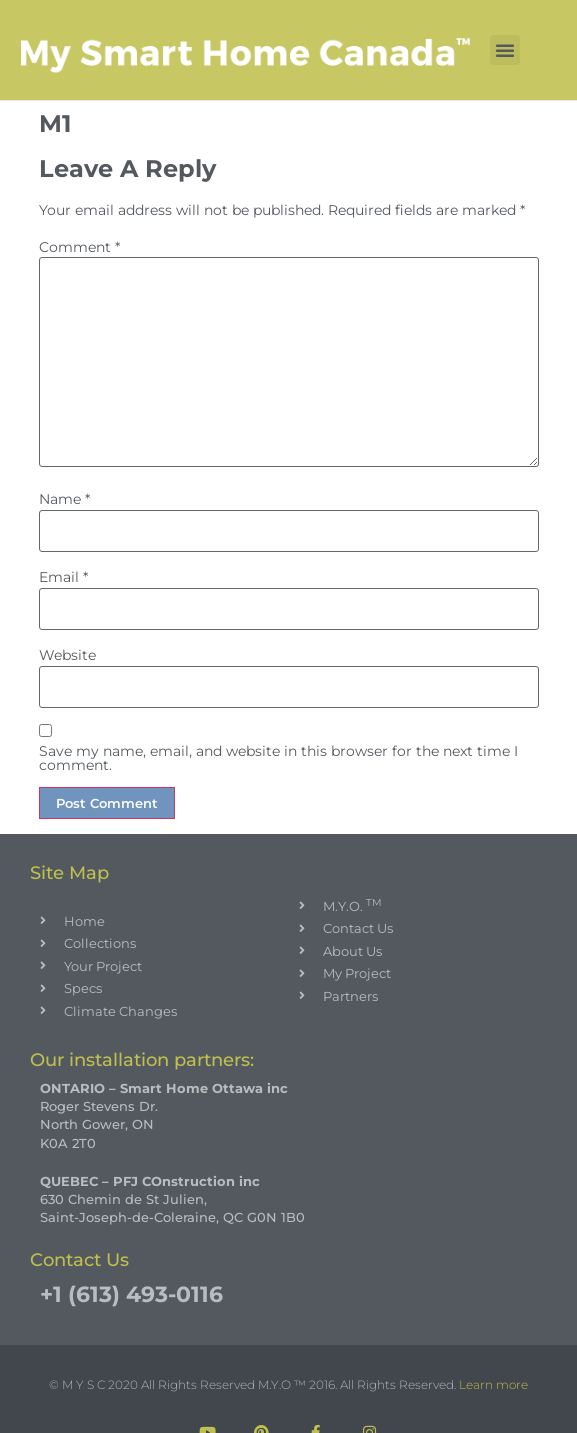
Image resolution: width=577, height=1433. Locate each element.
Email (63, 577)
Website (67, 655)
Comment (79, 247)
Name (64, 499)
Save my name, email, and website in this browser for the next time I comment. (278, 758)
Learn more (493, 1385)
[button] (505, 50)
